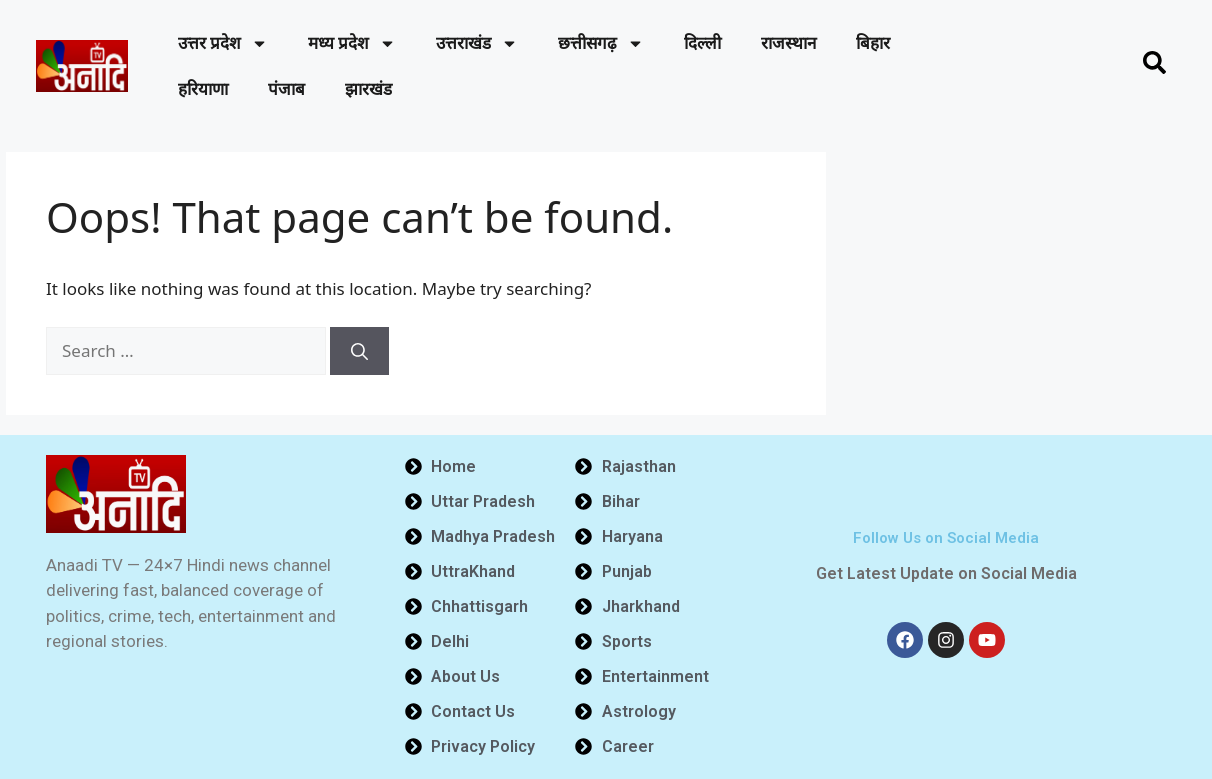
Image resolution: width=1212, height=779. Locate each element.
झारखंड (368, 89)
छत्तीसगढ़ (601, 43)
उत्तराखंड (477, 43)
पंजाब (286, 89)
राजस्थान (788, 43)
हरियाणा (203, 89)
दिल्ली (702, 43)
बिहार (873, 43)
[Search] (359, 351)
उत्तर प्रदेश (223, 43)
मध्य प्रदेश (352, 43)
